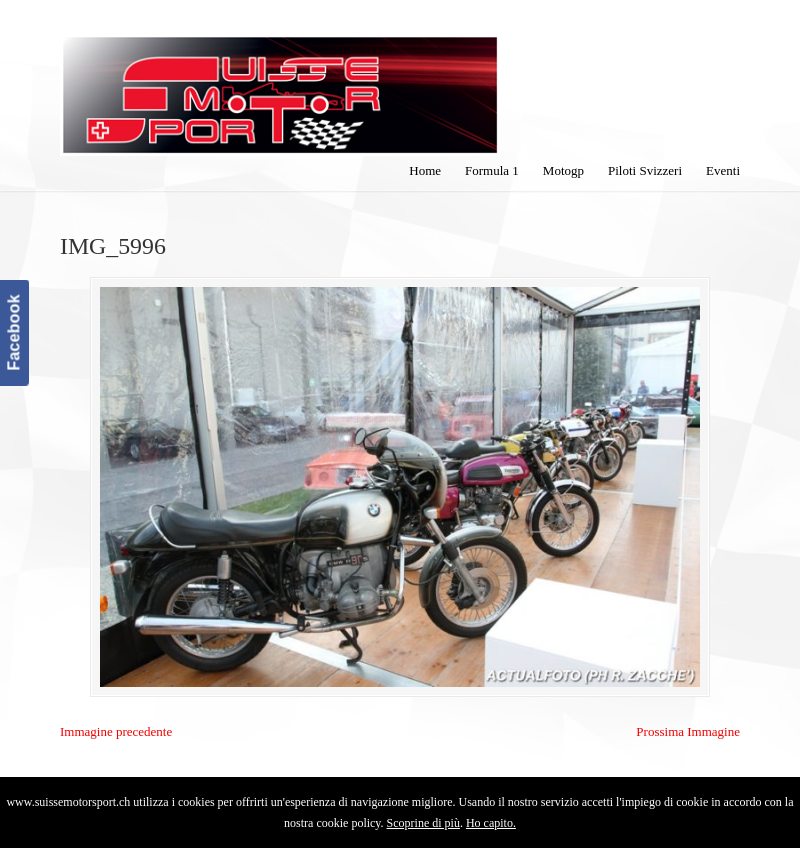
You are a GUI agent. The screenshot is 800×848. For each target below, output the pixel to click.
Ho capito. (491, 823)
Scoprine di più (423, 823)
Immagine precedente (116, 731)
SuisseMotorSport (280, 81)
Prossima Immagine (688, 731)
